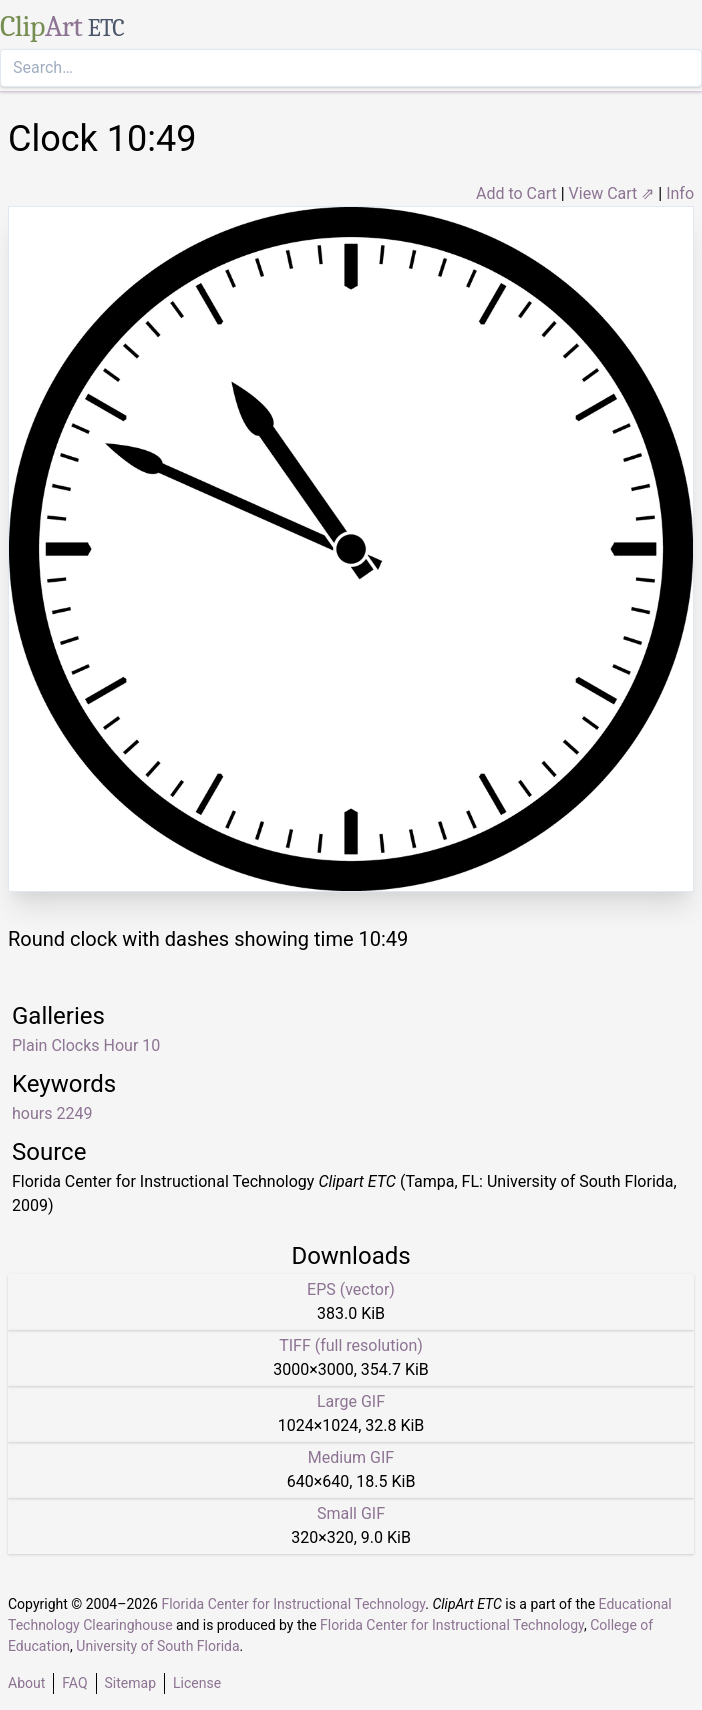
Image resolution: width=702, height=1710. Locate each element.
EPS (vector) (351, 1289)
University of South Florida (157, 1646)
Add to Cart (516, 193)
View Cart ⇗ (612, 193)
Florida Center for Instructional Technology (293, 1604)
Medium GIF (351, 1457)
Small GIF (351, 1513)
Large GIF (351, 1401)
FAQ (74, 1683)
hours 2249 (52, 1113)
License (197, 1683)
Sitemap (130, 1683)
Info (680, 193)
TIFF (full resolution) (351, 1345)
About (26, 1683)
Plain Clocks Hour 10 (86, 1045)
